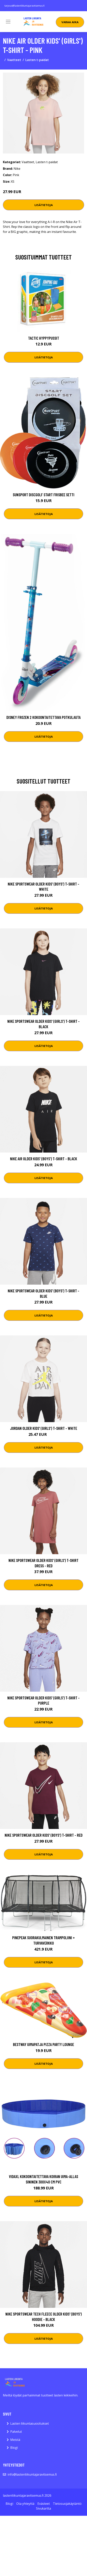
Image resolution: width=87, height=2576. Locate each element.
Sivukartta (43, 2508)
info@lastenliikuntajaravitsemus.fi (32, 2474)
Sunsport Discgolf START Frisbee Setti (43, 494)
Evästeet (43, 2503)
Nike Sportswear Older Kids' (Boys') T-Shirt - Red (44, 1835)
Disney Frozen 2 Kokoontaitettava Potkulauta (43, 717)
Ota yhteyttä (25, 2503)
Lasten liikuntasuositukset (29, 2423)
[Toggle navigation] (8, 21)
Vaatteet (14, 60)
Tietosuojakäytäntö (67, 2503)
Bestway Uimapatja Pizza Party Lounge (43, 2044)
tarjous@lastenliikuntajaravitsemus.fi (24, 5)
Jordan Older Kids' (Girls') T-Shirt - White (43, 1428)
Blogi (14, 2447)
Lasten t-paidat (37, 60)
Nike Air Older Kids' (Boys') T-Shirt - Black (43, 1158)
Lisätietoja (43, 205)
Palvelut (16, 2431)
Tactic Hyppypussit (43, 338)
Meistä (15, 2440)
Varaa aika (69, 22)
